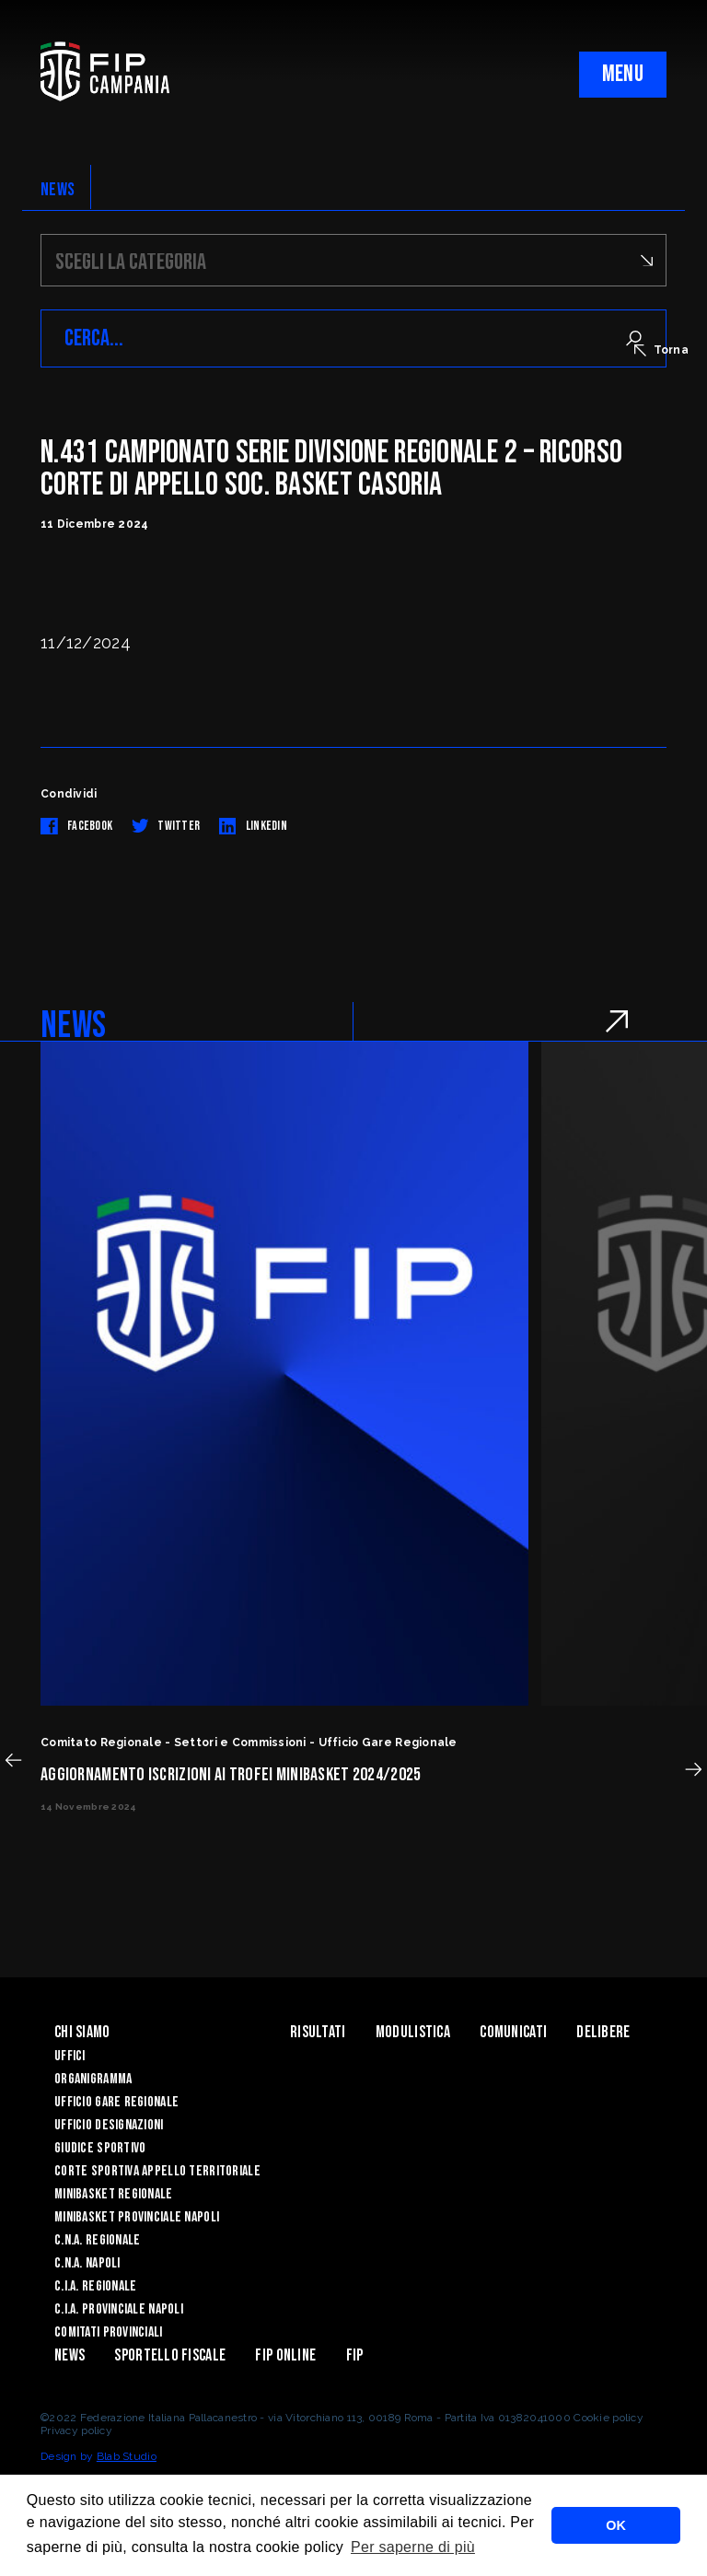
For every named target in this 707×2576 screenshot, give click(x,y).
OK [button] (616, 2525)
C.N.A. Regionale (97, 2240)
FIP (355, 2355)
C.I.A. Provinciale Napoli (118, 2309)
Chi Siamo (82, 2032)
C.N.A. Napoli (87, 2263)
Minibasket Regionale (113, 2194)
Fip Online (285, 2355)
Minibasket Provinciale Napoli (136, 2217)
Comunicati (513, 2032)
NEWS (58, 190)
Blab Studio (126, 2456)
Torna (661, 350)
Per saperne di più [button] (413, 2547)
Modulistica (413, 2032)
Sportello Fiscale (170, 2355)
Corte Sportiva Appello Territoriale (157, 2171)
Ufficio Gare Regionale (116, 2102)
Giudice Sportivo (99, 2148)
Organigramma (93, 2079)
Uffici (70, 2056)
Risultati (318, 2032)
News (69, 2355)
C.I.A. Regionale (95, 2286)
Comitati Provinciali (108, 2332)
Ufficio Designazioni (109, 2125)
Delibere (603, 2032)
